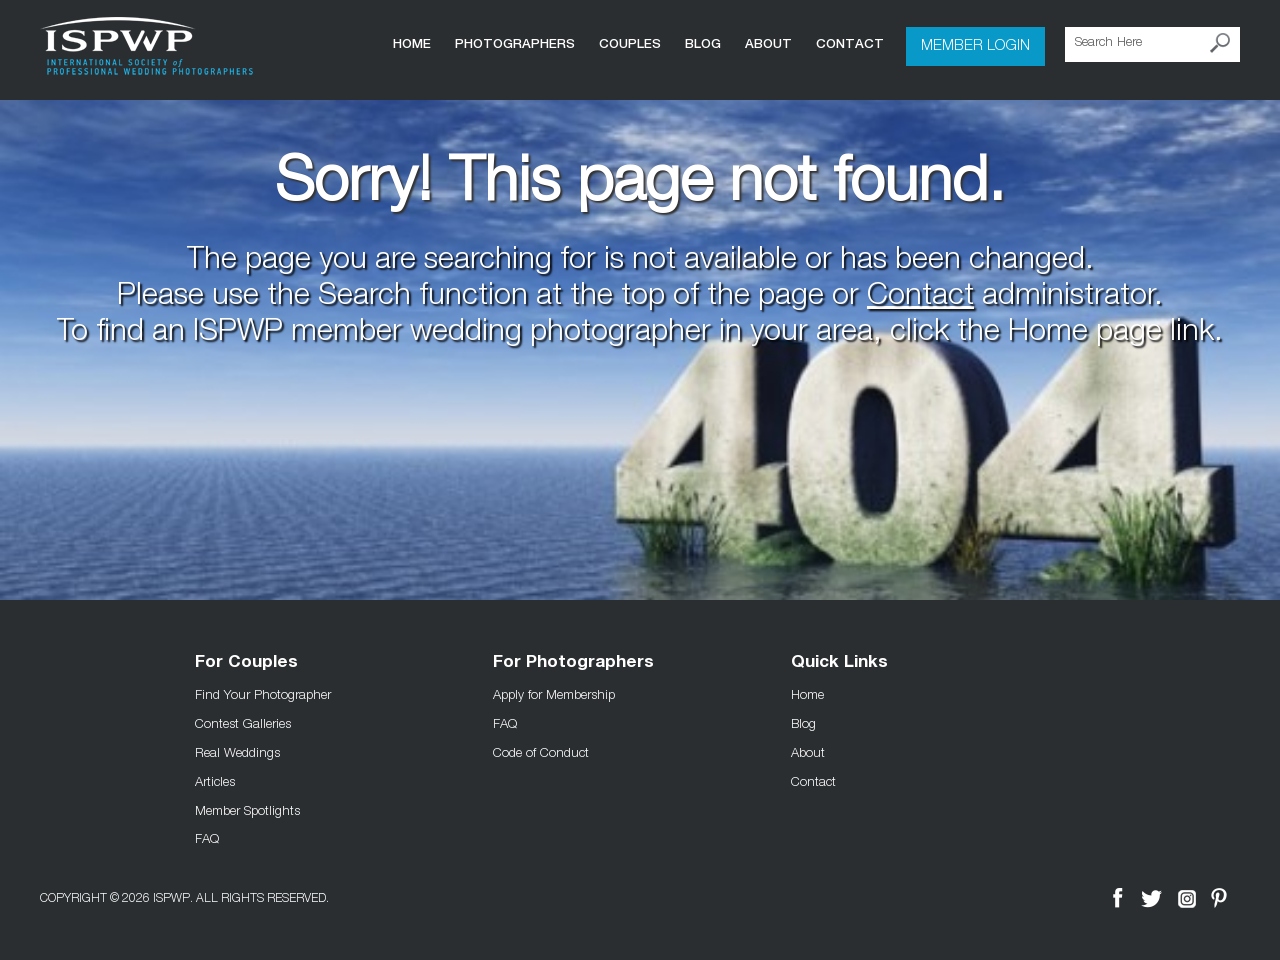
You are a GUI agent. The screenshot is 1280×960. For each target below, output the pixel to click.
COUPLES (630, 43)
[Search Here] (1152, 44)
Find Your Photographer (263, 694)
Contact (850, 43)
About (768, 43)
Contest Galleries (243, 723)
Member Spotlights (247, 810)
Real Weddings (237, 752)
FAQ (207, 838)
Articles (215, 781)
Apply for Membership (554, 694)
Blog (703, 43)
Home (412, 43)
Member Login (975, 44)
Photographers (515, 43)
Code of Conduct (541, 752)
